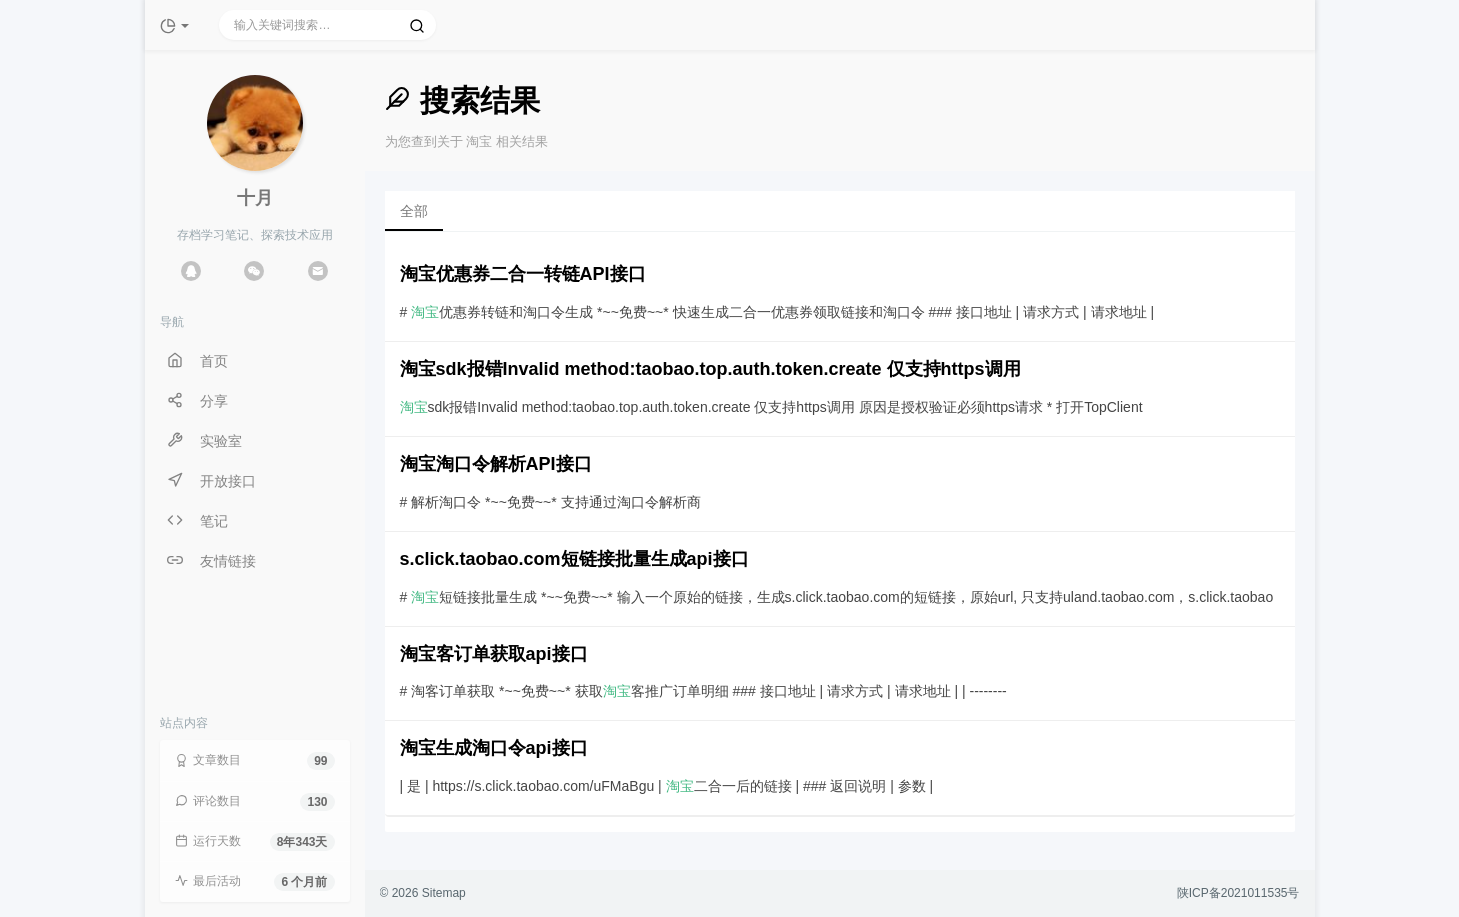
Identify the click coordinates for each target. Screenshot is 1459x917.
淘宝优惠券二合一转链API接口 (523, 274)
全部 (414, 211)
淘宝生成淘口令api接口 (494, 748)
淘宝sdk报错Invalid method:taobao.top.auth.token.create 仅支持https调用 (710, 369)
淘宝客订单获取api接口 (494, 654)
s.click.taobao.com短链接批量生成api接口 (574, 559)
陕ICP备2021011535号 (1238, 893)
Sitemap (444, 893)
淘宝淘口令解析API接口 (496, 464)
